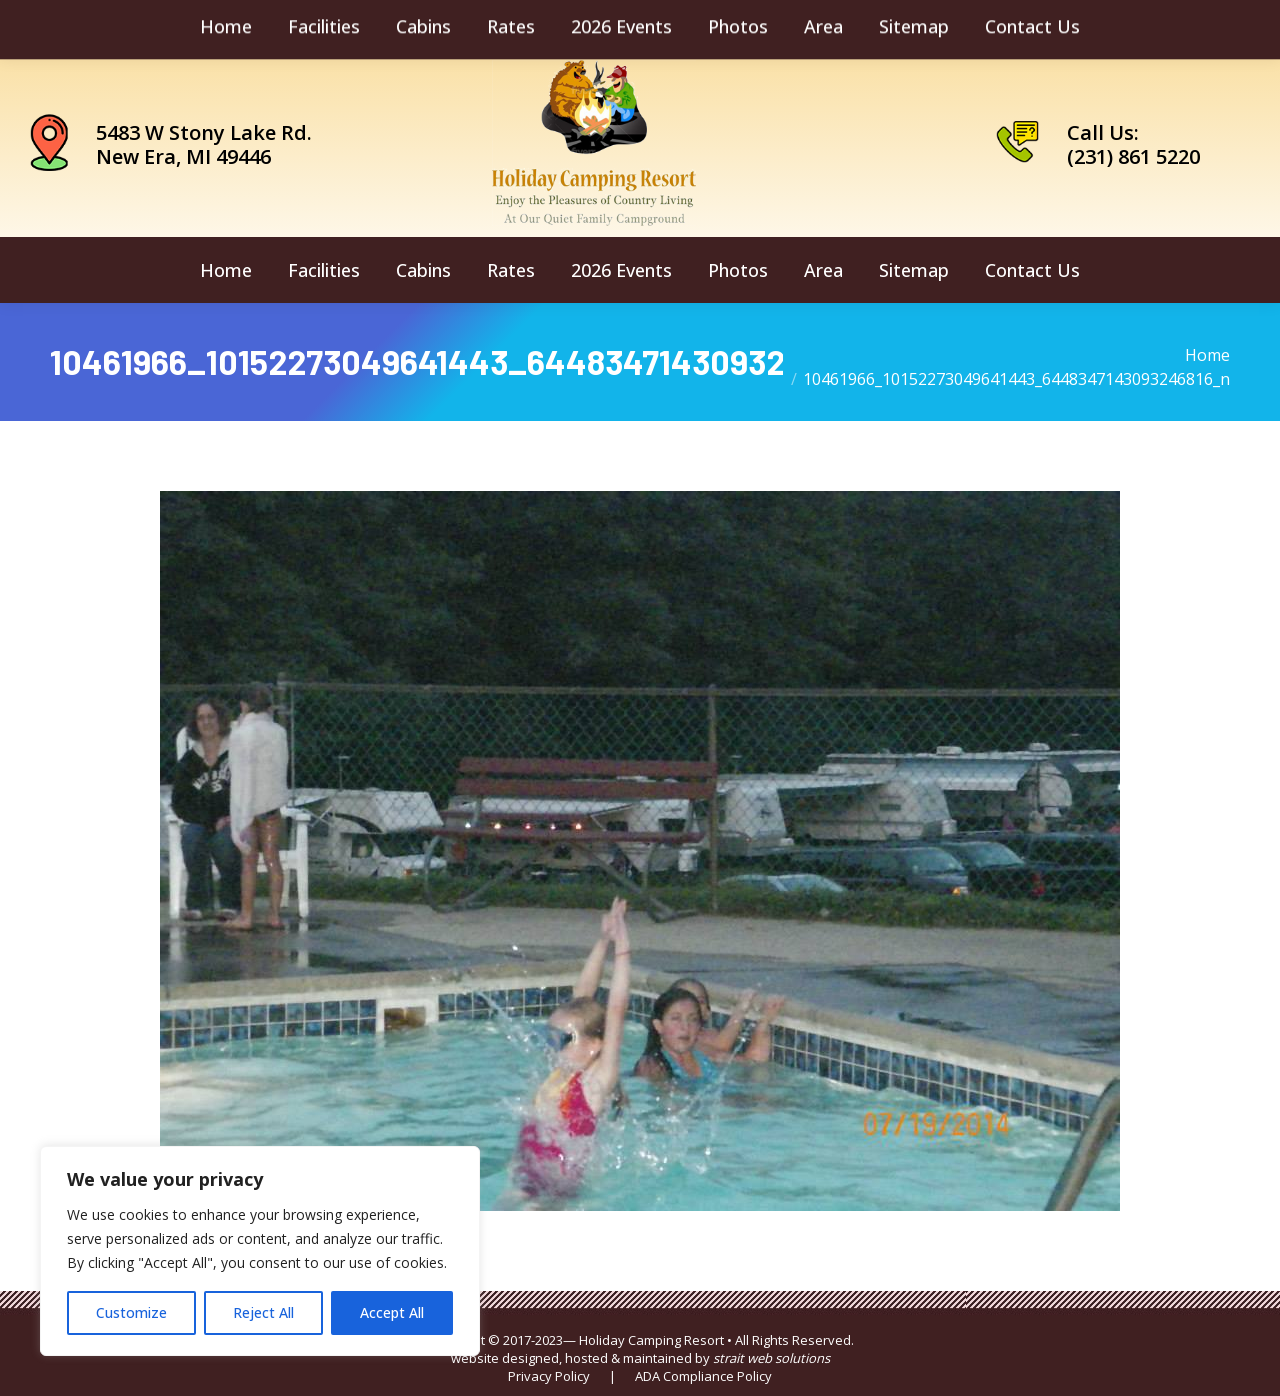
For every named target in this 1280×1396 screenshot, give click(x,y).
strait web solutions (771, 1358)
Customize (131, 1312)
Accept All (392, 1312)
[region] (260, 1251)
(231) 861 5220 (1133, 156)
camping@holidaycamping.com (179, 26)
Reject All (263, 1312)
